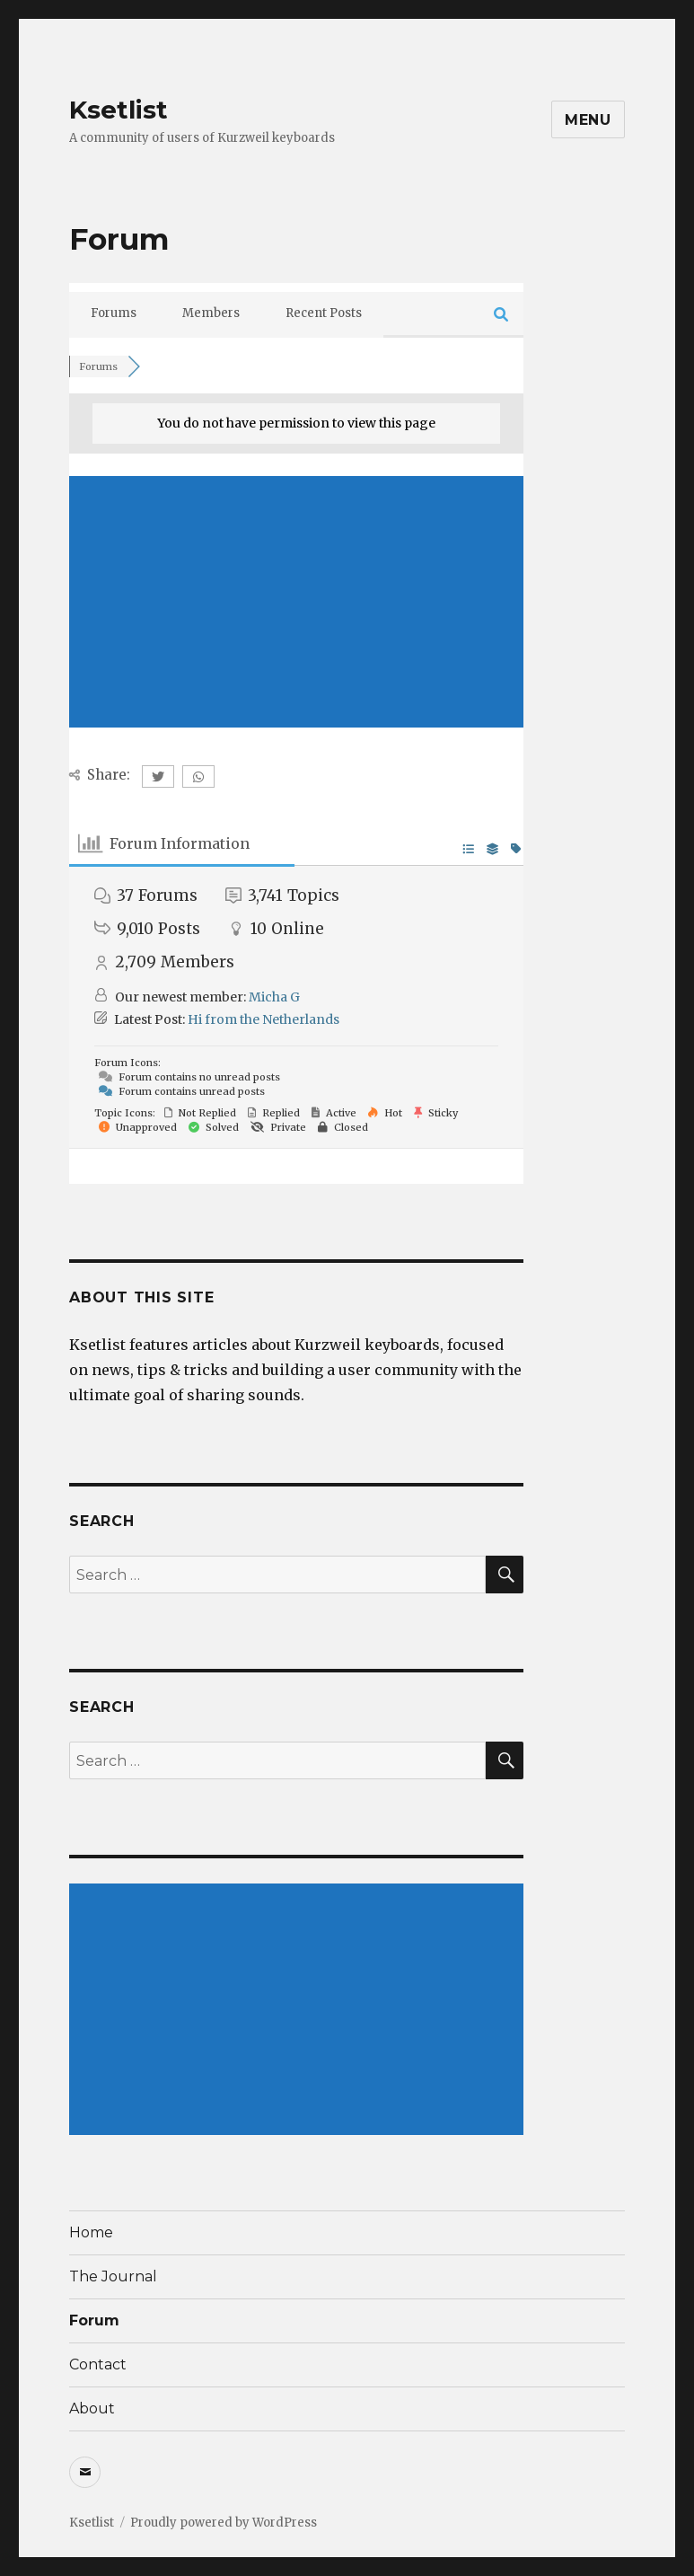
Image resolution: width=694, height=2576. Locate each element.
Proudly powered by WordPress (223, 2522)
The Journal (113, 2276)
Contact (98, 2364)
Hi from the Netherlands (263, 1019)
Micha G (274, 997)
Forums (113, 313)
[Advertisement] (296, 602)
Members (211, 313)
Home (91, 2232)
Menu (588, 119)
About (92, 2408)
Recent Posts (324, 313)
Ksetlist (118, 109)
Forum (94, 2320)
